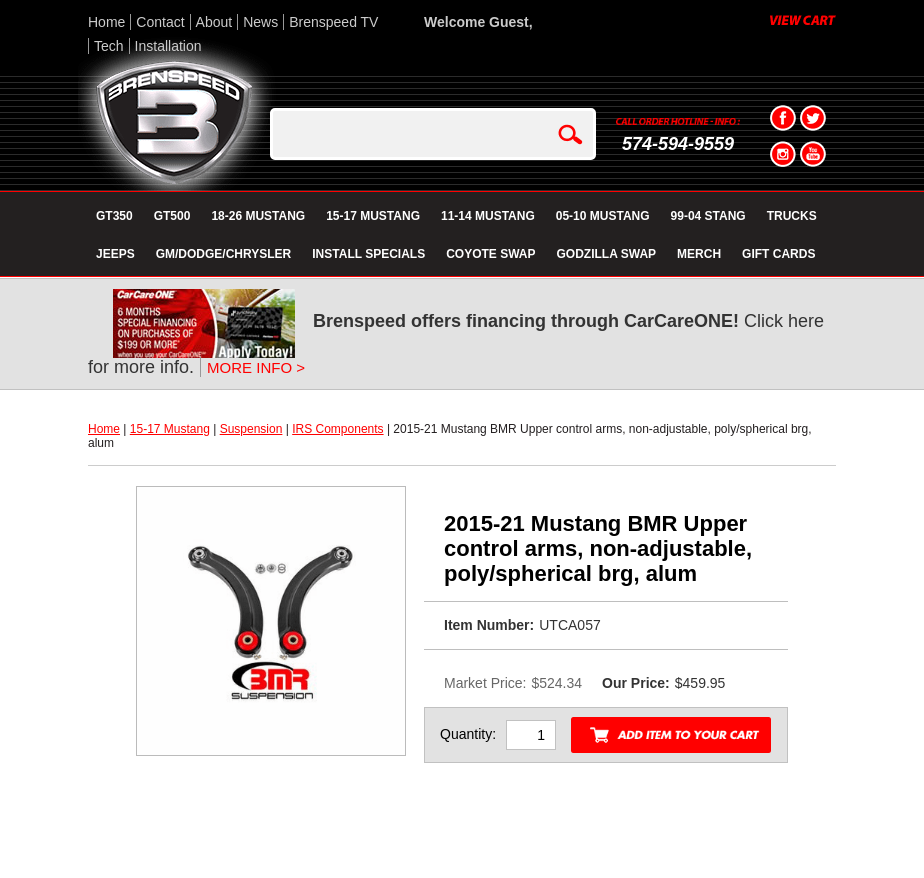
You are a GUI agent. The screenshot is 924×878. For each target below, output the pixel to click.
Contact (160, 22)
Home (106, 22)
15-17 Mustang (170, 429)
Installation (168, 46)
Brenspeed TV (333, 22)
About (214, 22)
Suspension (251, 429)
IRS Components (337, 429)
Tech (109, 46)
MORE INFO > (256, 367)
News (260, 22)
